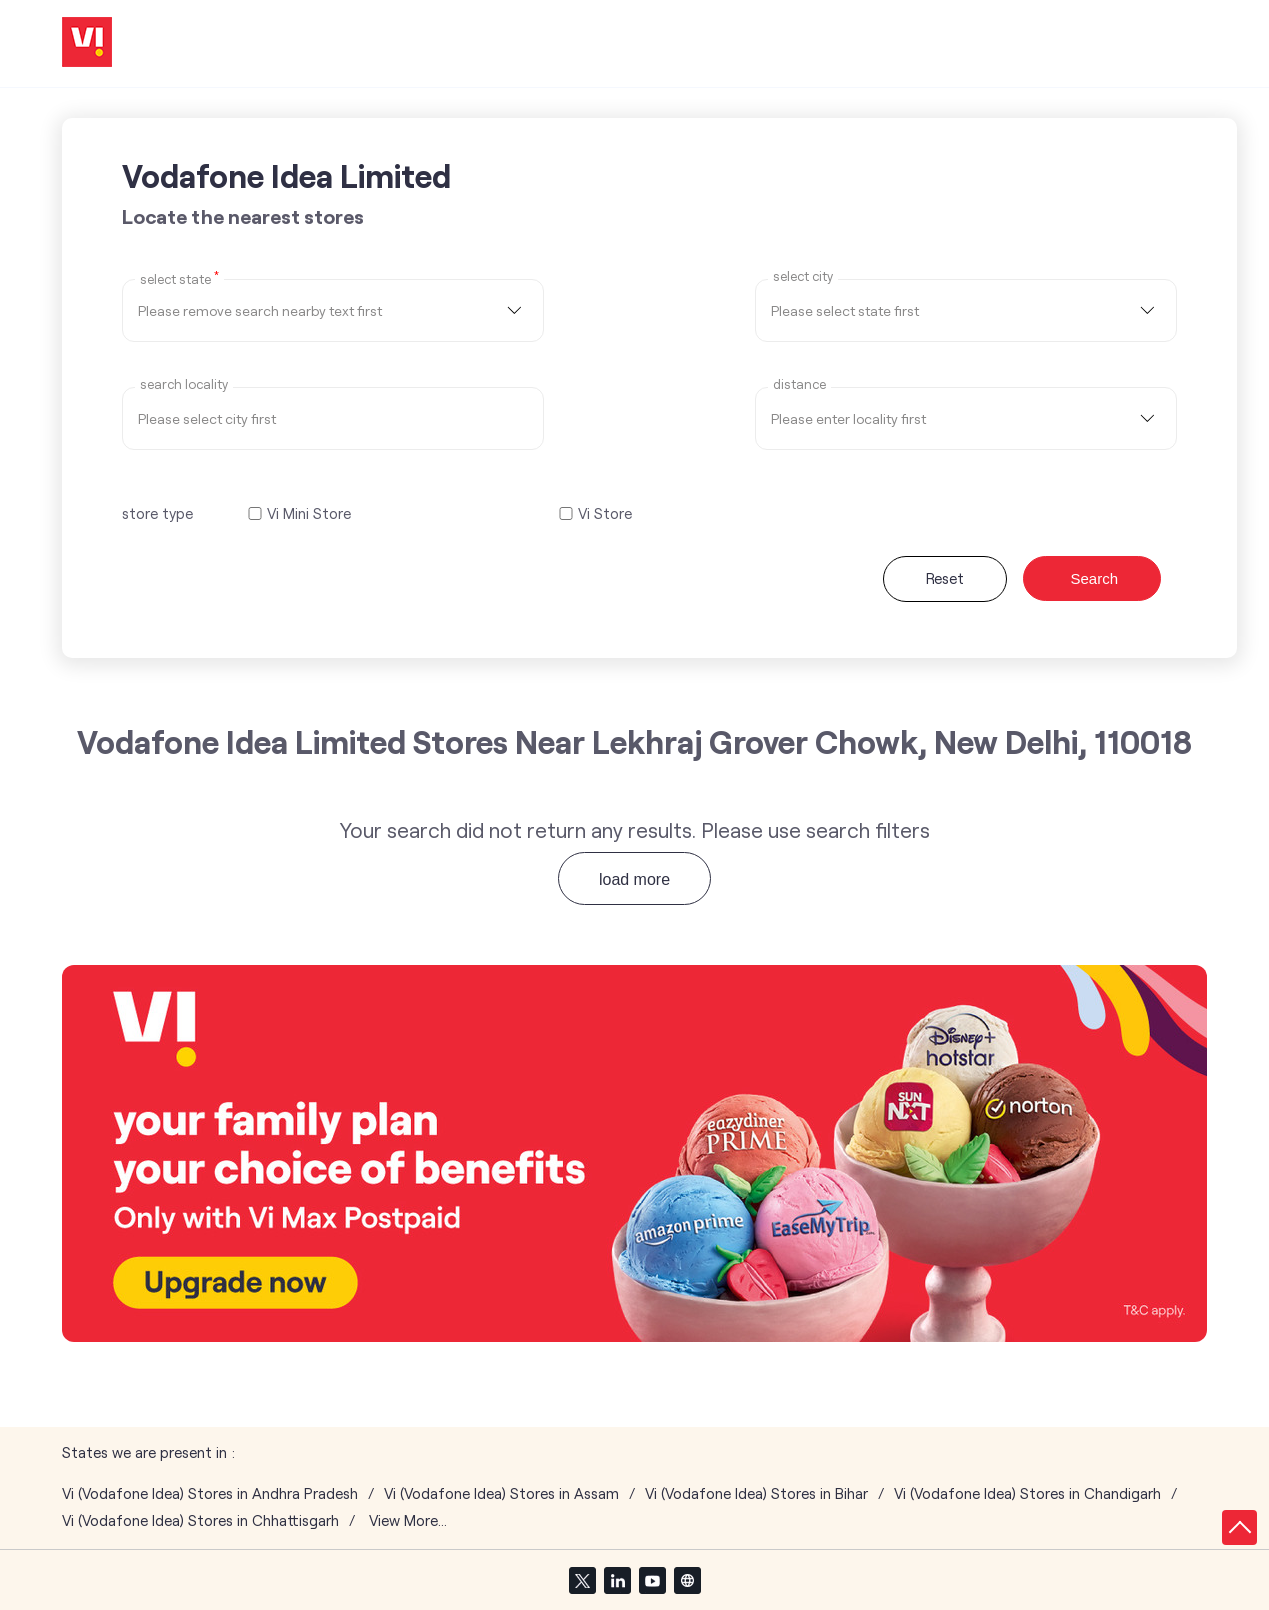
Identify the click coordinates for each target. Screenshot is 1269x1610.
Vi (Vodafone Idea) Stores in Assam (501, 1493)
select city (803, 276)
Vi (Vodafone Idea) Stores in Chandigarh (1027, 1493)
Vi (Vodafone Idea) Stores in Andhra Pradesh (210, 1493)
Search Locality (184, 384)
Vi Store (605, 513)
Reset (945, 578)
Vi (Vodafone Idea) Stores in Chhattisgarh (200, 1520)
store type (157, 513)
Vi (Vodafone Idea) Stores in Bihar (756, 1493)
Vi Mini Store (309, 513)
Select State (179, 278)
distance (799, 384)
